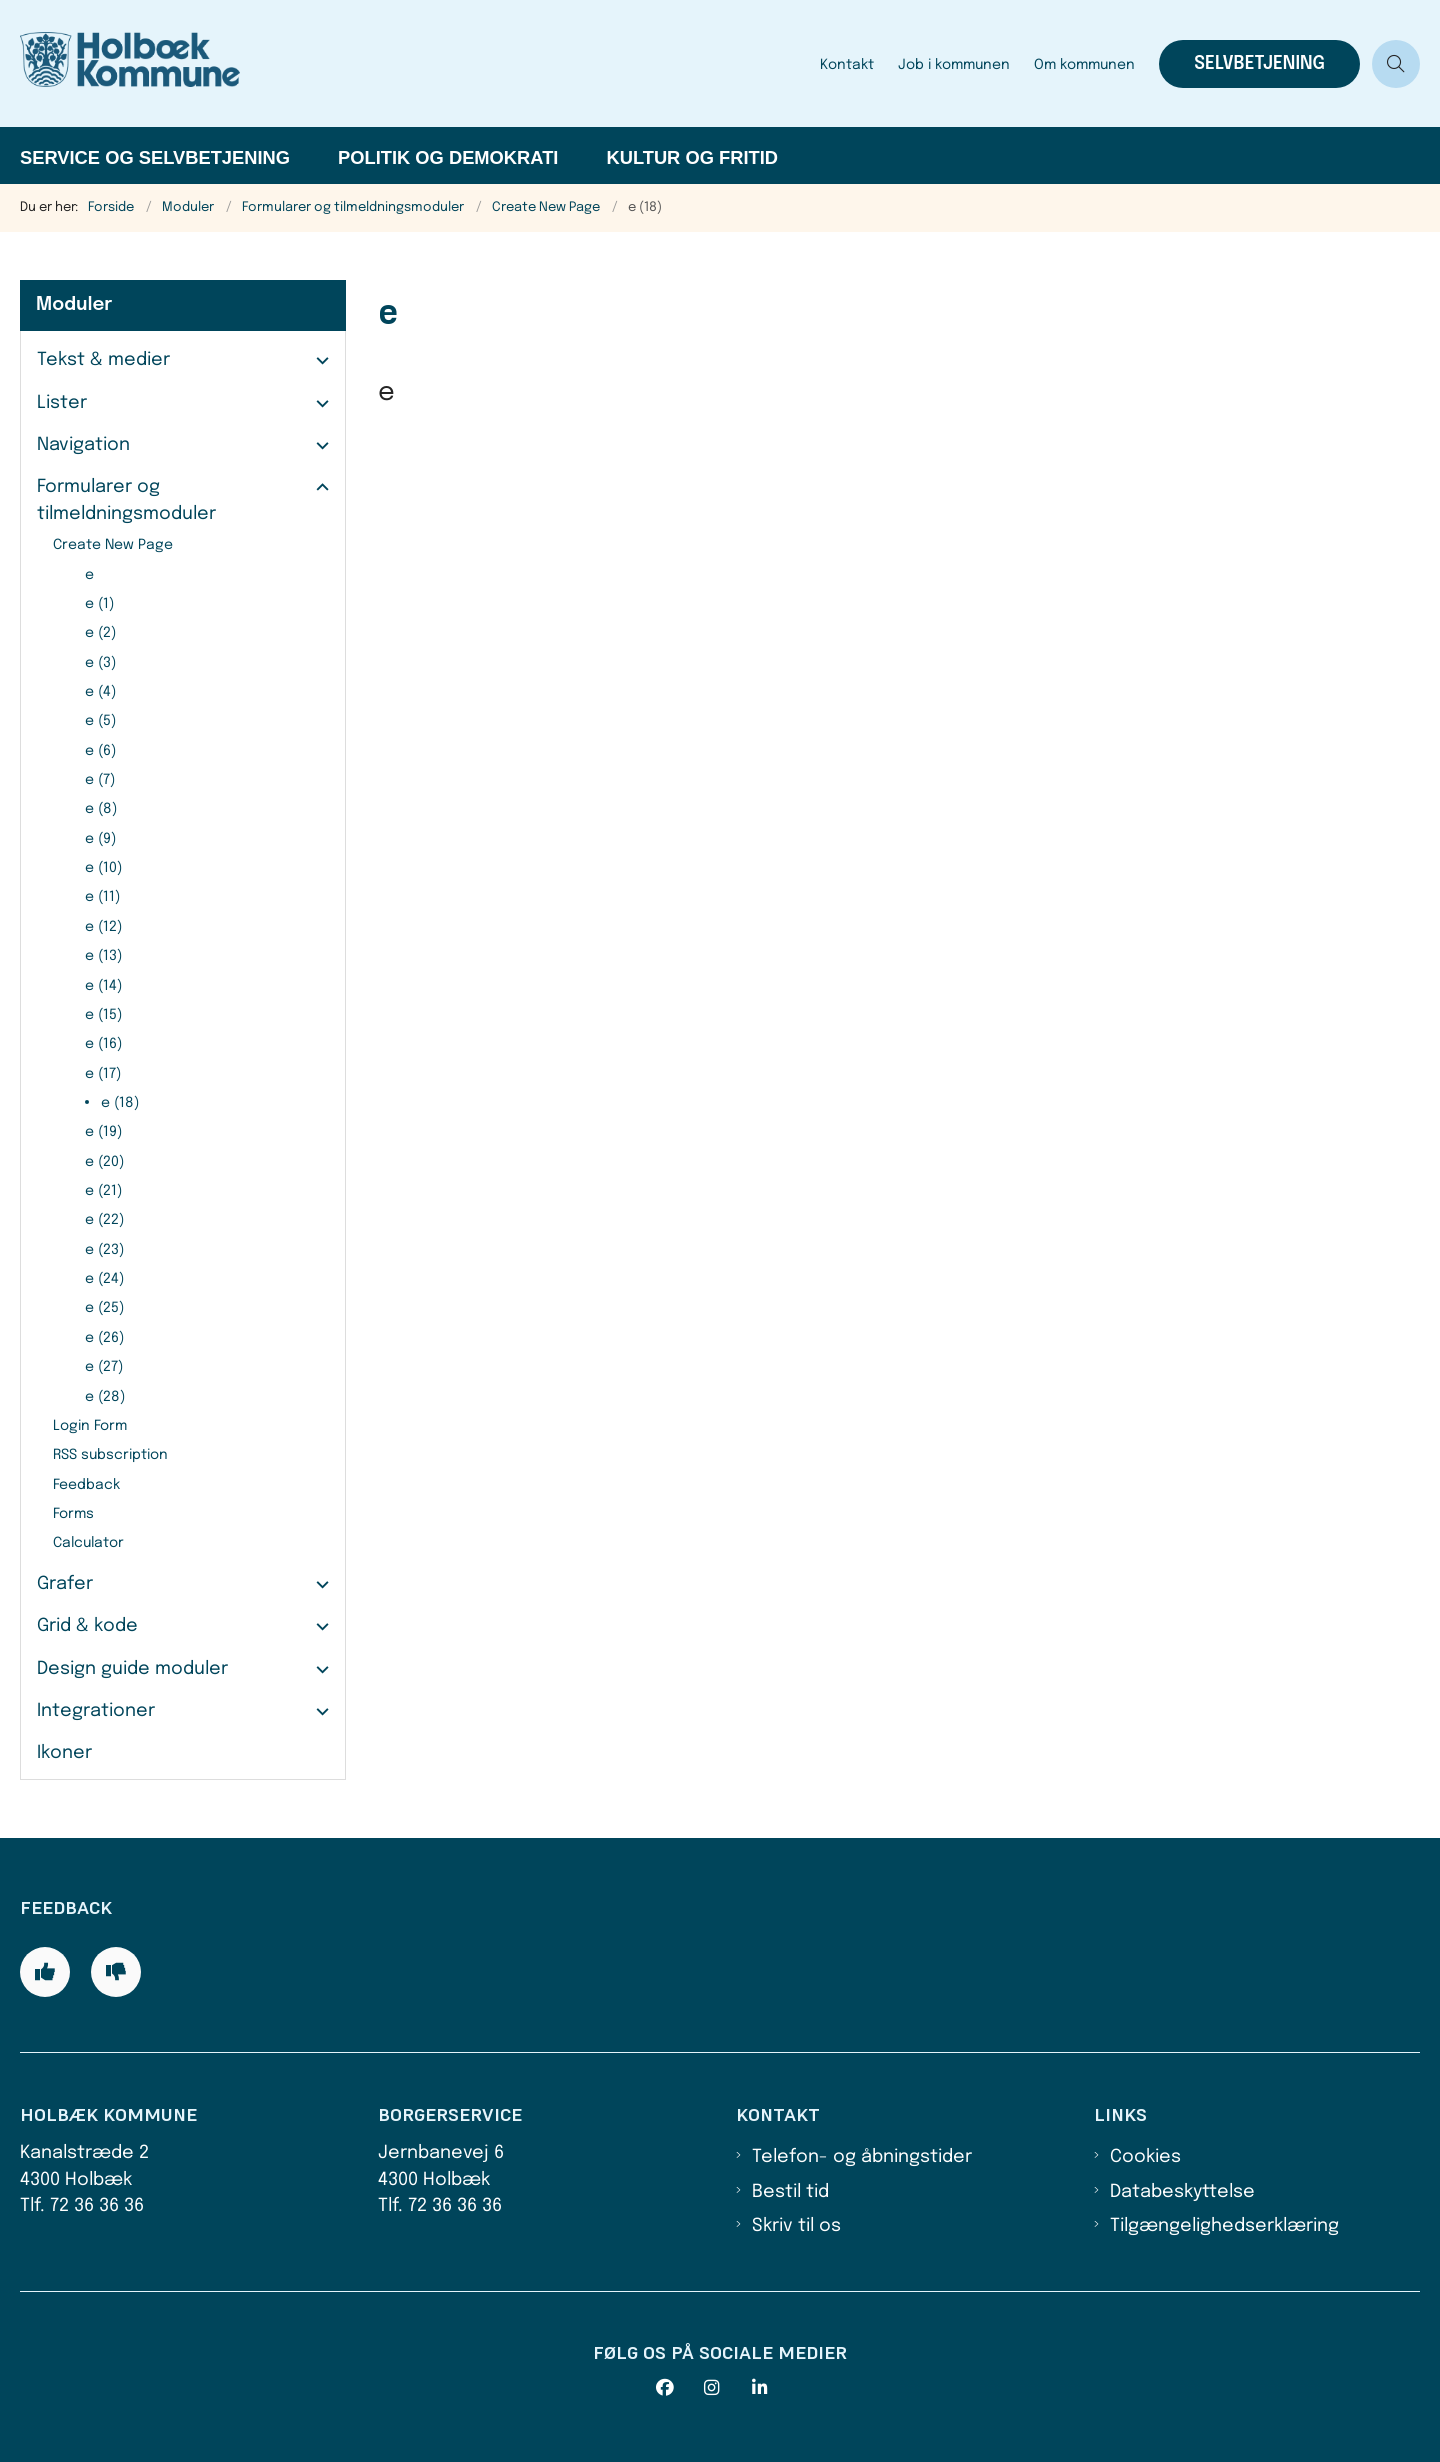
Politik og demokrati (448, 157)
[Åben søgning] (1396, 64)
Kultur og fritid (692, 157)
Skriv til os (796, 2226)
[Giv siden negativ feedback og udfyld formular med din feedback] (116, 1972)
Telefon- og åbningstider (862, 2157)
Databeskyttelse (1182, 2192)
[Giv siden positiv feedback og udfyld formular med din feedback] (45, 1972)
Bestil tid (790, 2192)
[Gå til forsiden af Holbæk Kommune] (414, 63)
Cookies (1145, 2157)
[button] (317, 361)
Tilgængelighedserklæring (1224, 2226)
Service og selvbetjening (155, 157)
